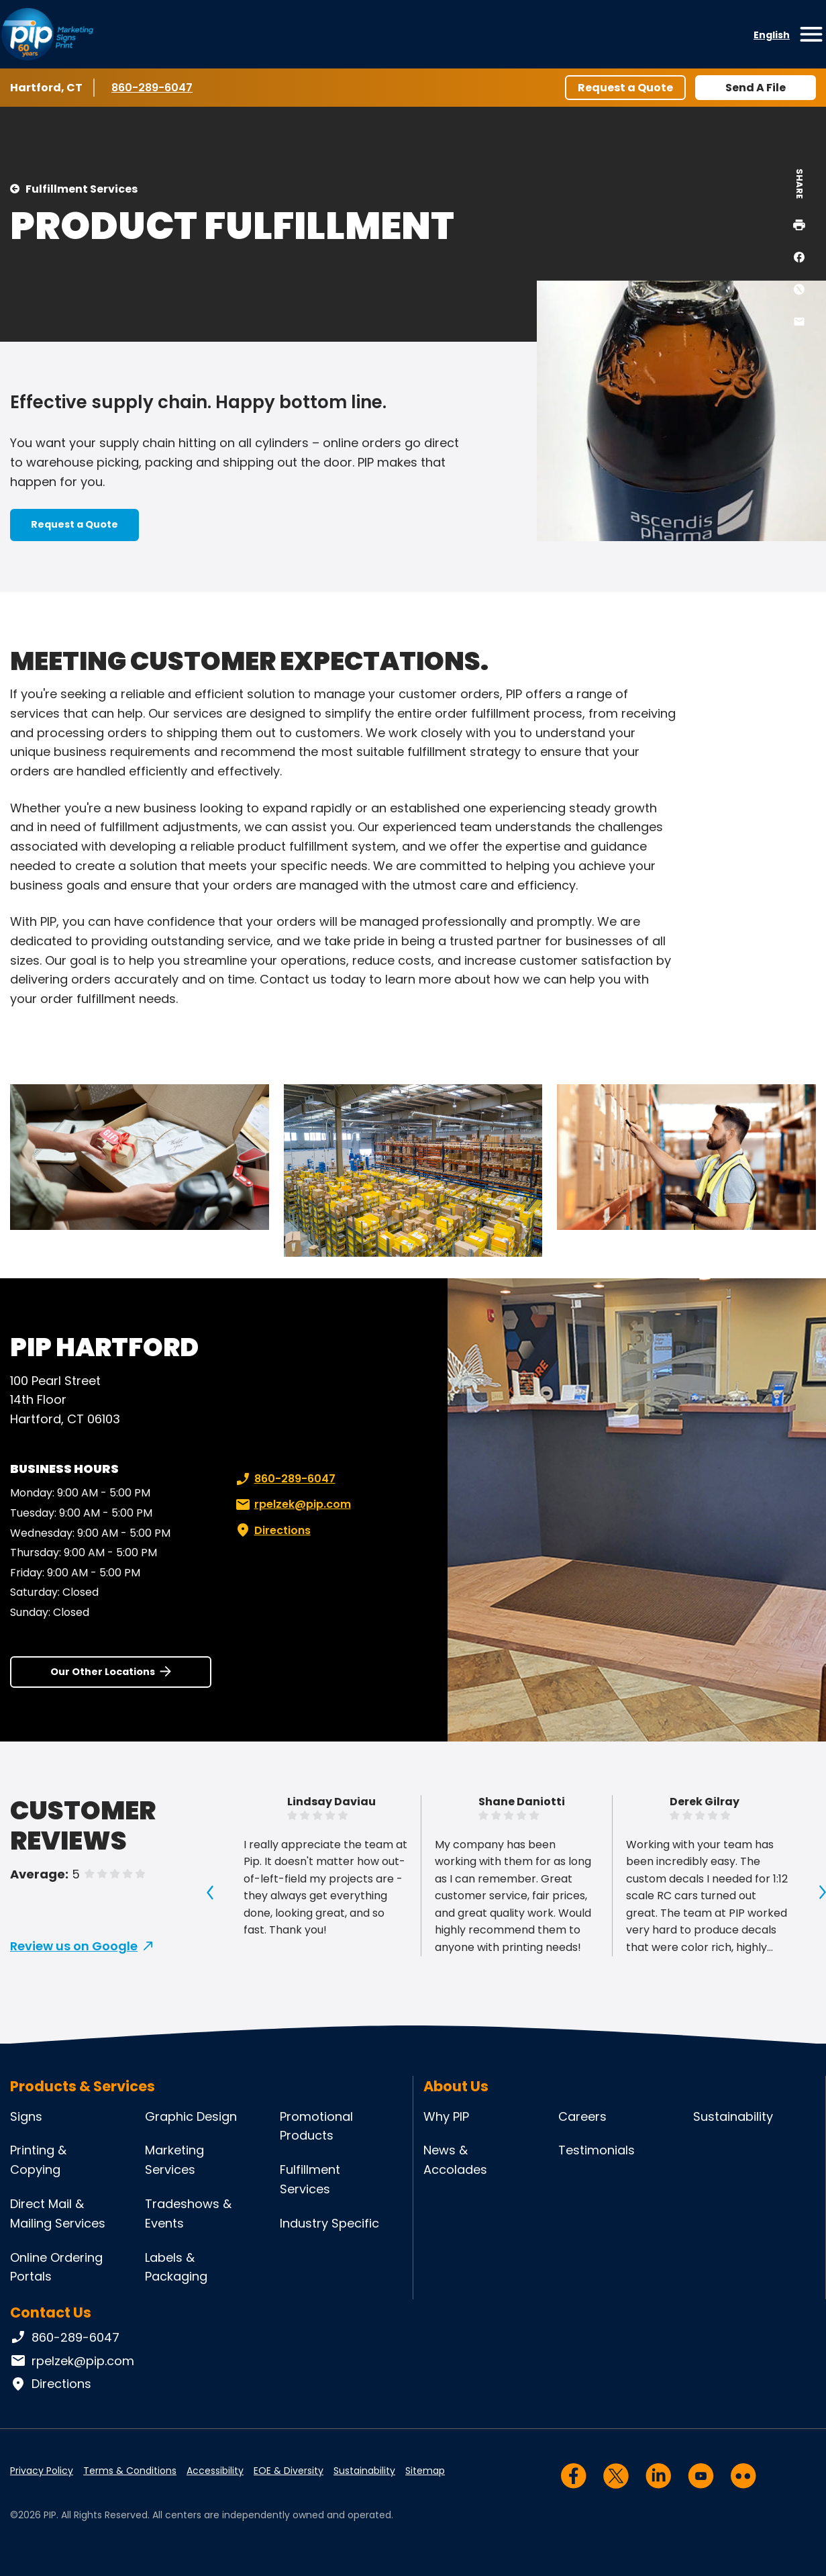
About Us (455, 2086)
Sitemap (425, 2470)
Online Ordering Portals (56, 2267)
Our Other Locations (102, 1671)
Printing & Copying (38, 2160)
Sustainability (733, 2116)
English (772, 35)
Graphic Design (191, 2116)
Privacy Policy (41, 2470)
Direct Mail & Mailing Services (57, 2213)
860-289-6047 (152, 87)
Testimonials (596, 2150)
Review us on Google (74, 1946)
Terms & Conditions (129, 2470)
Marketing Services (174, 2160)
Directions (272, 1530)
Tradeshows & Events (188, 2213)
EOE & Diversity (288, 2470)
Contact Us (50, 2312)
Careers (582, 2116)
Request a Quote (625, 87)
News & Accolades (455, 2160)
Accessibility (215, 2470)
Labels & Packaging (176, 2267)
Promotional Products (316, 2126)
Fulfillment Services (81, 189)
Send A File (755, 87)
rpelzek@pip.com (292, 1504)
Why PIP (446, 2116)
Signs (26, 2116)
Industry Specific (329, 2223)
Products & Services (82, 2086)
